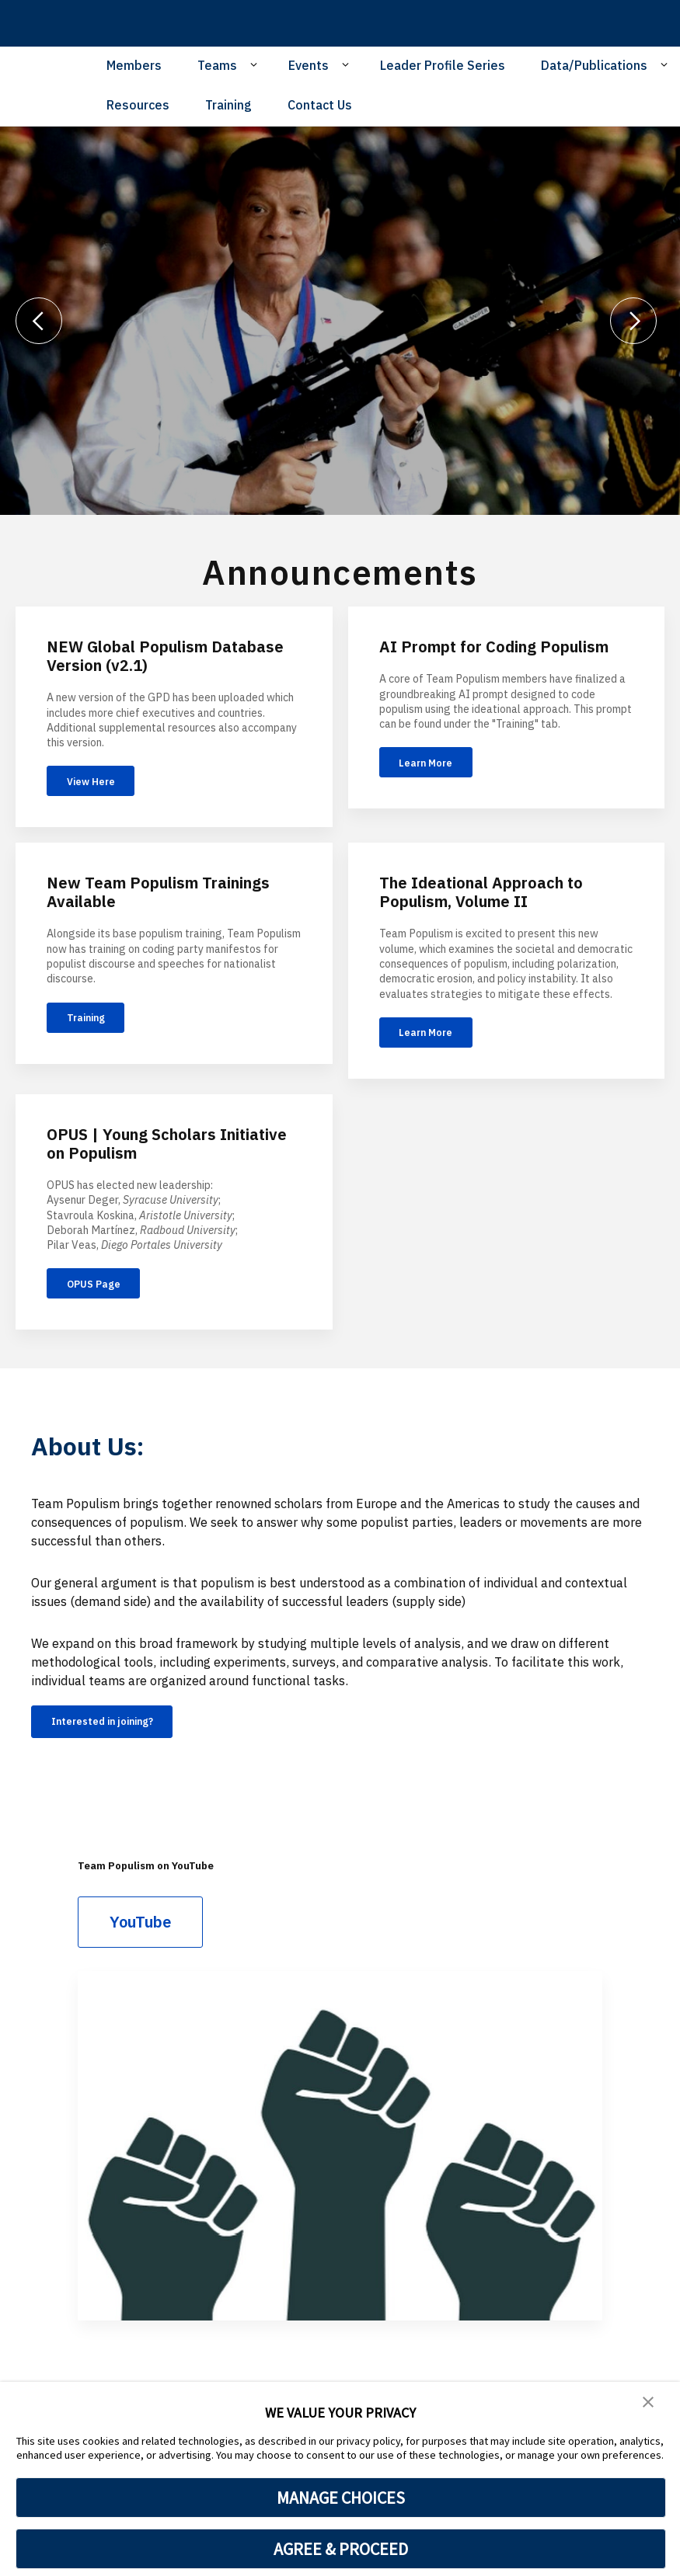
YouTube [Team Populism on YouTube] (140, 1952)
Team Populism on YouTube (179, 1894)
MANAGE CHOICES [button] (341, 2497)
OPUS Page (105, 1305)
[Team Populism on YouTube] (340, 2177)
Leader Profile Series (442, 65)
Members (134, 65)
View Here (103, 785)
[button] (648, 2404)
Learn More (439, 766)
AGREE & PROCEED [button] (341, 2549)
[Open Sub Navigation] (256, 64)
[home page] (116, 23)
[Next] (633, 320)
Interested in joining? (121, 1749)
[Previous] (39, 320)
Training (228, 105)
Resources (137, 105)
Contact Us (320, 105)
